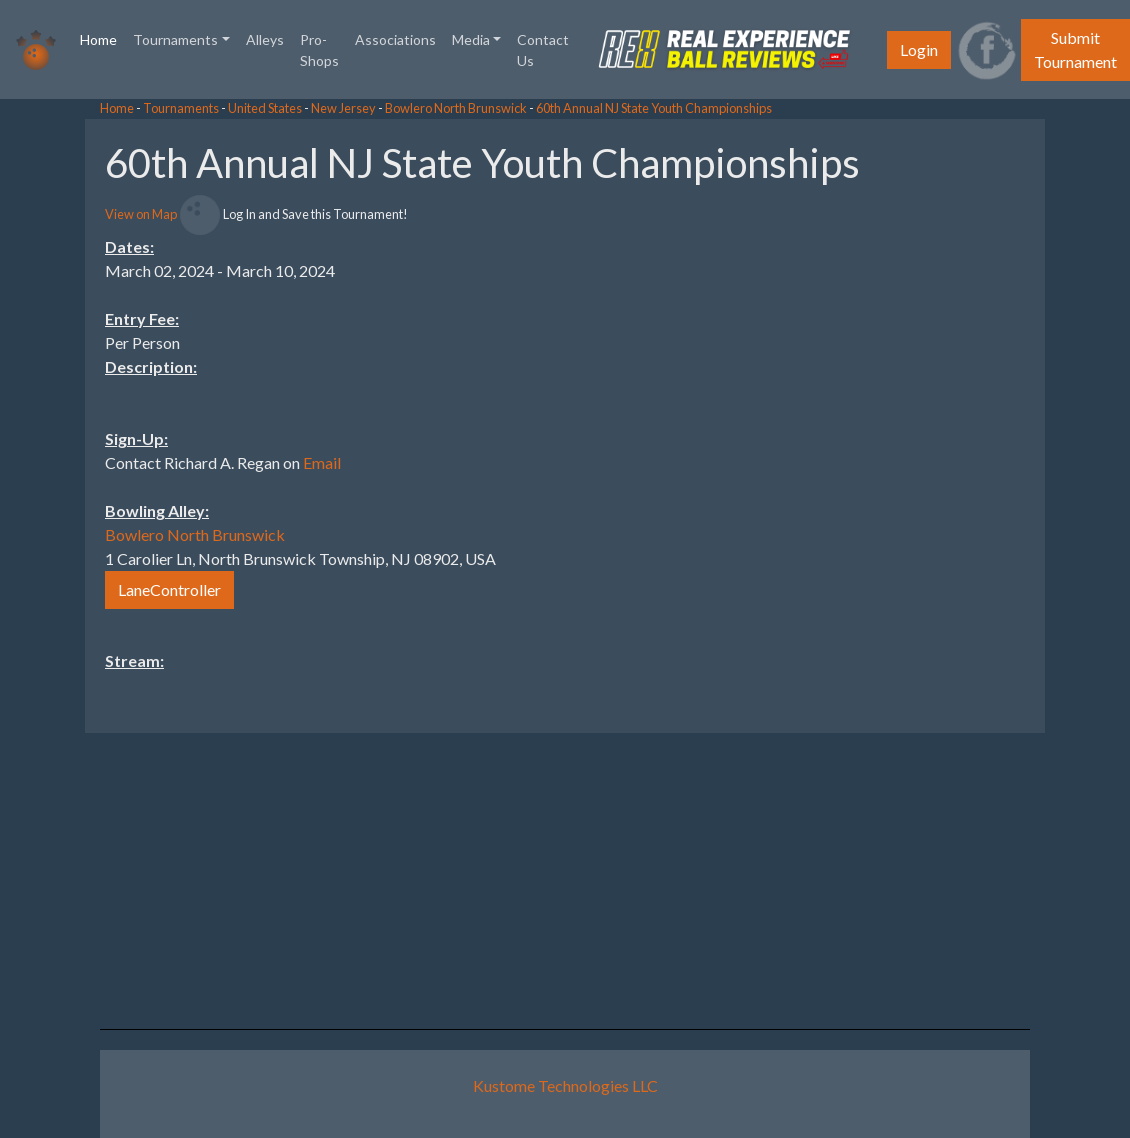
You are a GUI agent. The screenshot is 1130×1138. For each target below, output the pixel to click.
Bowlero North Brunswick (456, 108)
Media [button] (471, 39)
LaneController (169, 589)
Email (322, 462)
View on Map (141, 214)
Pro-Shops (319, 50)
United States (265, 108)
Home (102, 38)
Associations (395, 39)
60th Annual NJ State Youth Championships (654, 108)
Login (919, 49)
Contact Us (543, 50)
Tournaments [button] (175, 39)
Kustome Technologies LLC (565, 1085)
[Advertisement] (970, 419)
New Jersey (343, 108)
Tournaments (181, 108)
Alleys (265, 39)
